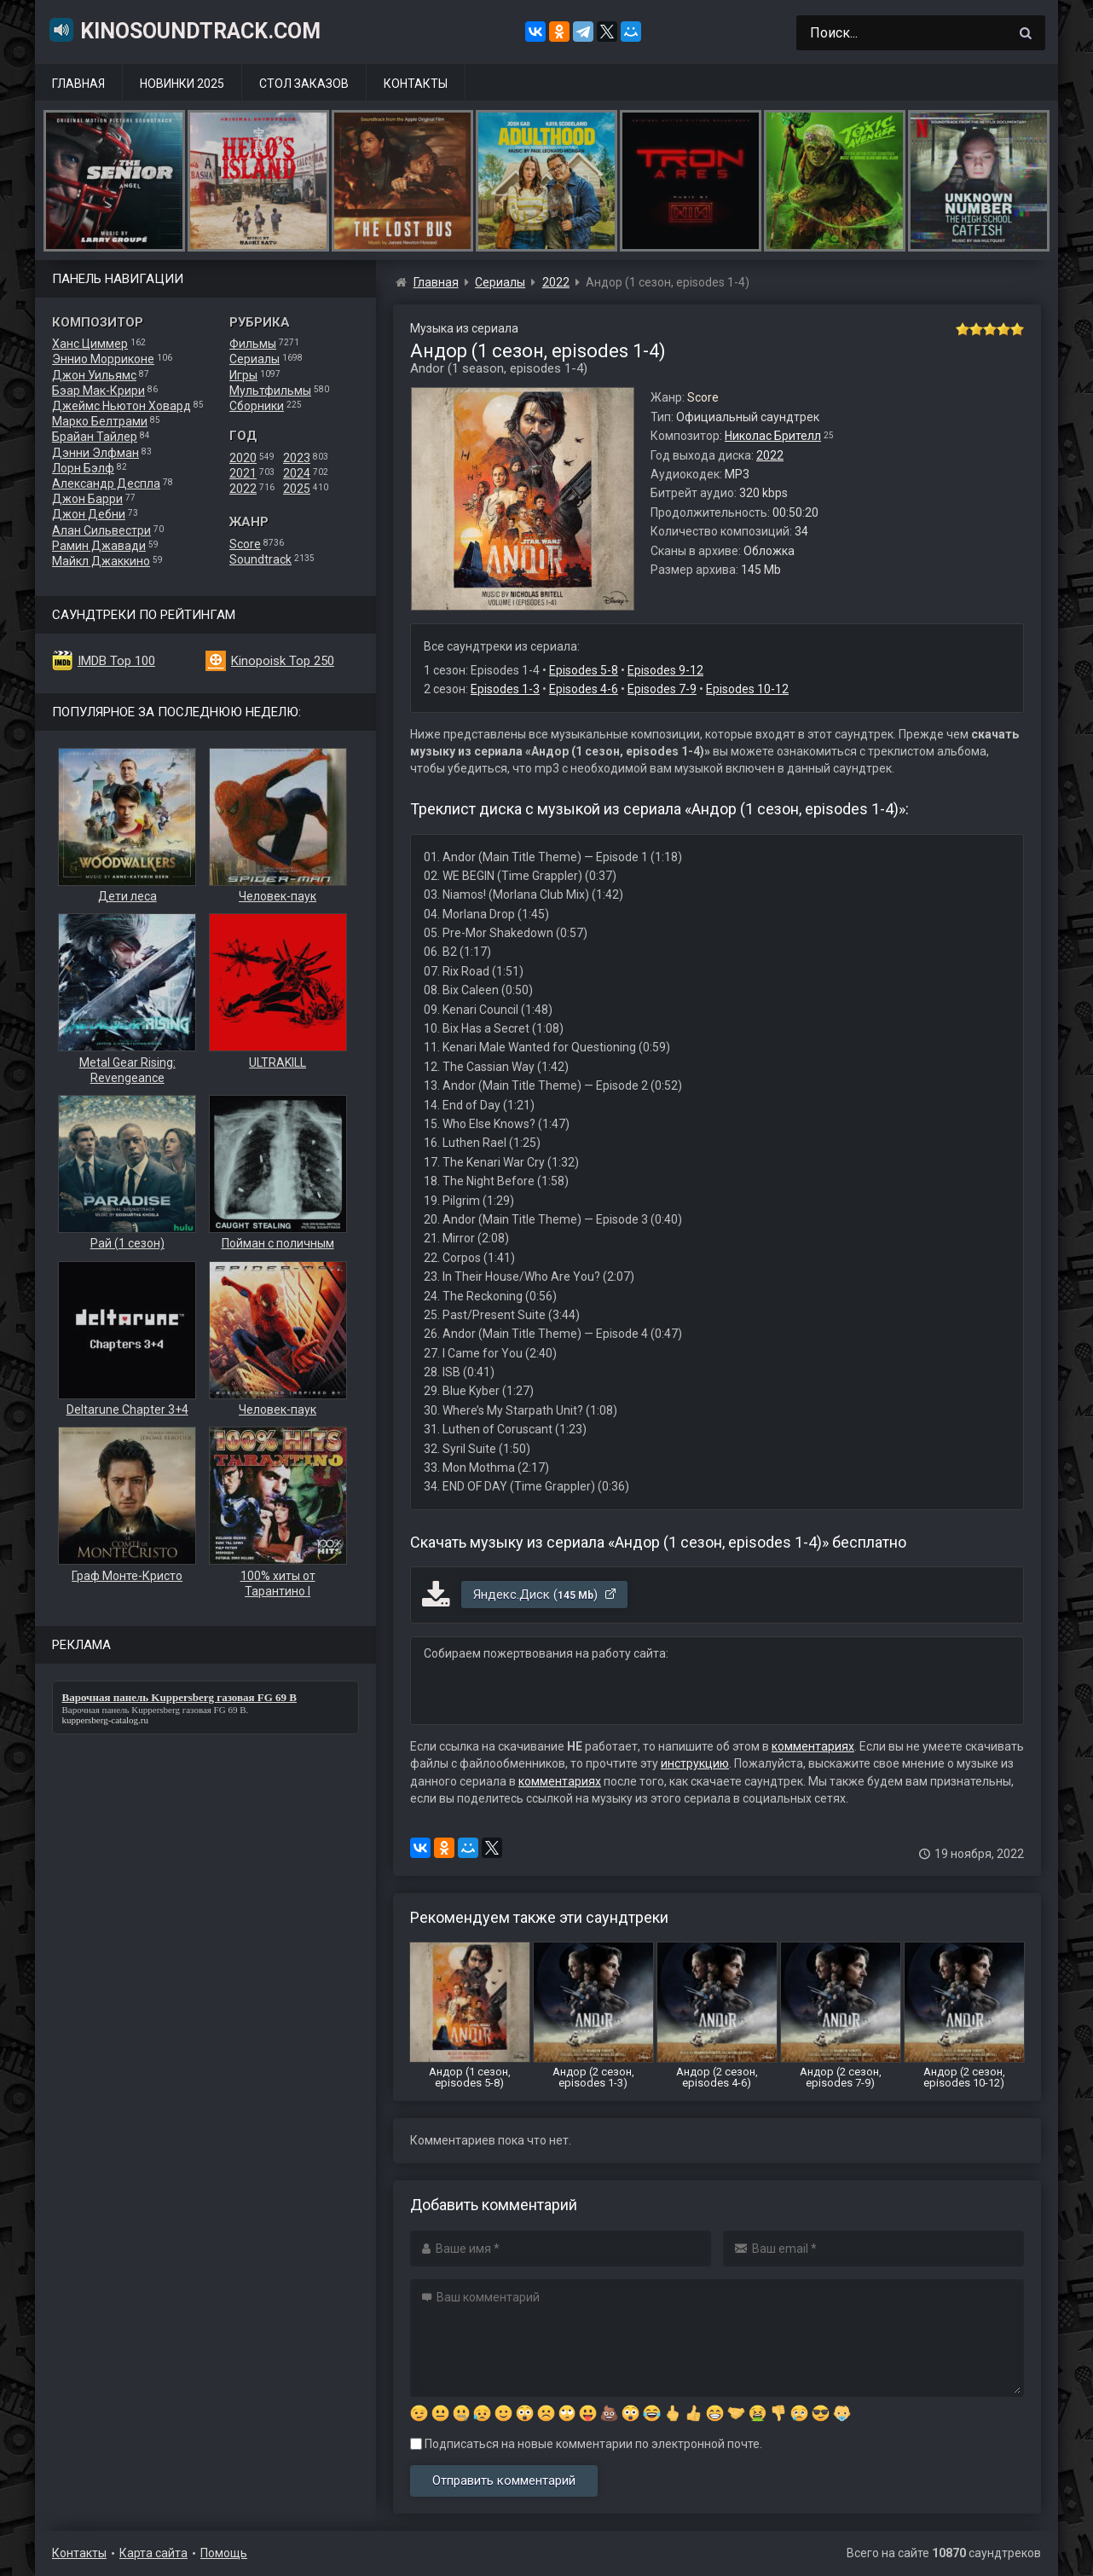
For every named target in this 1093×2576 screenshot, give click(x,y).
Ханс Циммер (90, 343)
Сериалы (254, 359)
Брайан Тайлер (94, 436)
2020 (243, 458)
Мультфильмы (270, 390)
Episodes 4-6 (583, 689)
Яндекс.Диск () (545, 1594)
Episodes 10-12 (747, 689)
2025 (296, 488)
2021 (243, 473)
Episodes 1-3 (505, 689)
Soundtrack (260, 559)
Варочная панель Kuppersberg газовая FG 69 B (154, 1710)
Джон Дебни (88, 514)
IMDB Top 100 (116, 661)
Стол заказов (304, 83)
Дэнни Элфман (95, 453)
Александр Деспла (106, 483)
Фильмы (252, 343)
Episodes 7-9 (662, 689)
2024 (296, 473)
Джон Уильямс (94, 375)
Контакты (416, 83)
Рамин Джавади (99, 546)
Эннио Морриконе (103, 359)
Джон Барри (87, 499)
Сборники (256, 406)
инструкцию (695, 1763)
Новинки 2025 (182, 83)
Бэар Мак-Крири (98, 390)
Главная (78, 83)
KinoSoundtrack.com (184, 29)
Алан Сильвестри (101, 530)
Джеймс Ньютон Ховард (121, 406)
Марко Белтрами (99, 421)
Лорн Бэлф (83, 468)
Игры (243, 375)
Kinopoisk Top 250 (282, 661)
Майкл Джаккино (101, 561)
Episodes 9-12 (665, 670)
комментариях (813, 1746)
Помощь (223, 2553)
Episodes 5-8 (583, 670)
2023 (296, 458)
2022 (243, 488)
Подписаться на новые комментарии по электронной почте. (586, 2444)
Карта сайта (153, 2553)
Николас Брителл (773, 436)
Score (245, 544)
